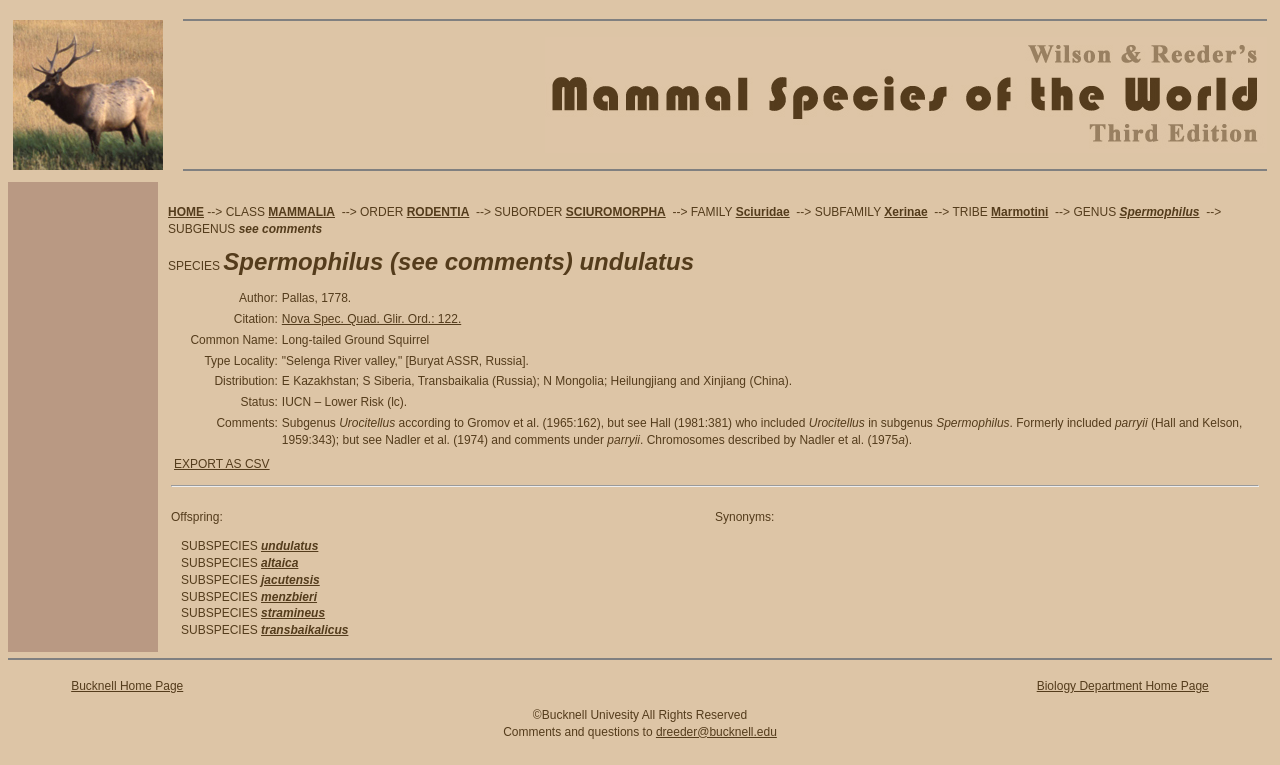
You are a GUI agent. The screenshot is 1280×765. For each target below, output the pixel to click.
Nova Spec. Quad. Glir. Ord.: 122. (371, 319)
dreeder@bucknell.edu (716, 732)
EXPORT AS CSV (222, 464)
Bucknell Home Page (127, 686)
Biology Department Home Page (1123, 686)
